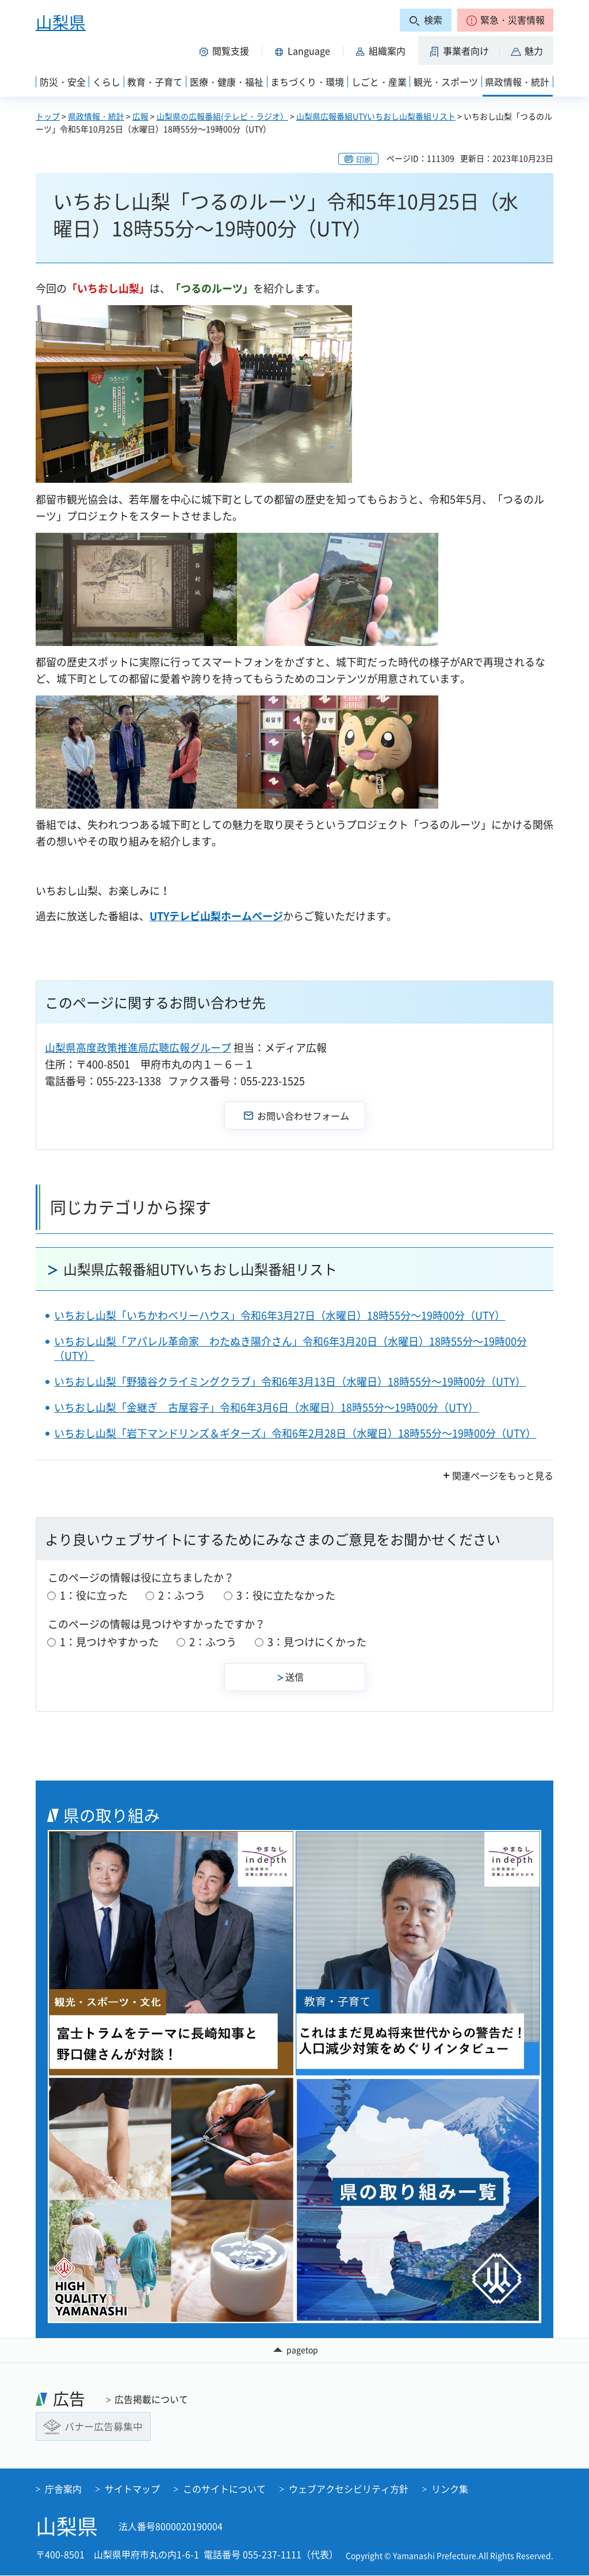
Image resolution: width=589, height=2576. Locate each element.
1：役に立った (94, 1595)
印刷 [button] (364, 159)
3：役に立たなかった (285, 1595)
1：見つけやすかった (109, 1642)
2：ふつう (181, 1595)
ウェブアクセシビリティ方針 (348, 2489)
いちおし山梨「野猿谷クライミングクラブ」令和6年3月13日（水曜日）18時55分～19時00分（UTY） (290, 1381)
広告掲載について (151, 2399)
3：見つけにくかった (316, 1642)
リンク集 (449, 2489)
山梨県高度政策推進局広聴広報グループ (138, 1047)
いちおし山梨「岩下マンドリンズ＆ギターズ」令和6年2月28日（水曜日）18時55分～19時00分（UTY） (295, 1433)
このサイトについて (224, 2489)
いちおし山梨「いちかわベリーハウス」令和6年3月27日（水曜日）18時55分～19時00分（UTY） (279, 1315)
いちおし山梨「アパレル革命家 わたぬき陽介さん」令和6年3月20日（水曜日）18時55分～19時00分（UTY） (290, 1348)
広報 (140, 116)
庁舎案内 (63, 2489)
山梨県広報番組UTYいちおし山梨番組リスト (376, 116)
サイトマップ (132, 2489)
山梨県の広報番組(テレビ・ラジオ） (222, 116)
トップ (48, 116)
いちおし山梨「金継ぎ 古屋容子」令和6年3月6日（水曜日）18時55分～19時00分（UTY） (266, 1407)
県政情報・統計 (96, 116)
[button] (505, 20)
